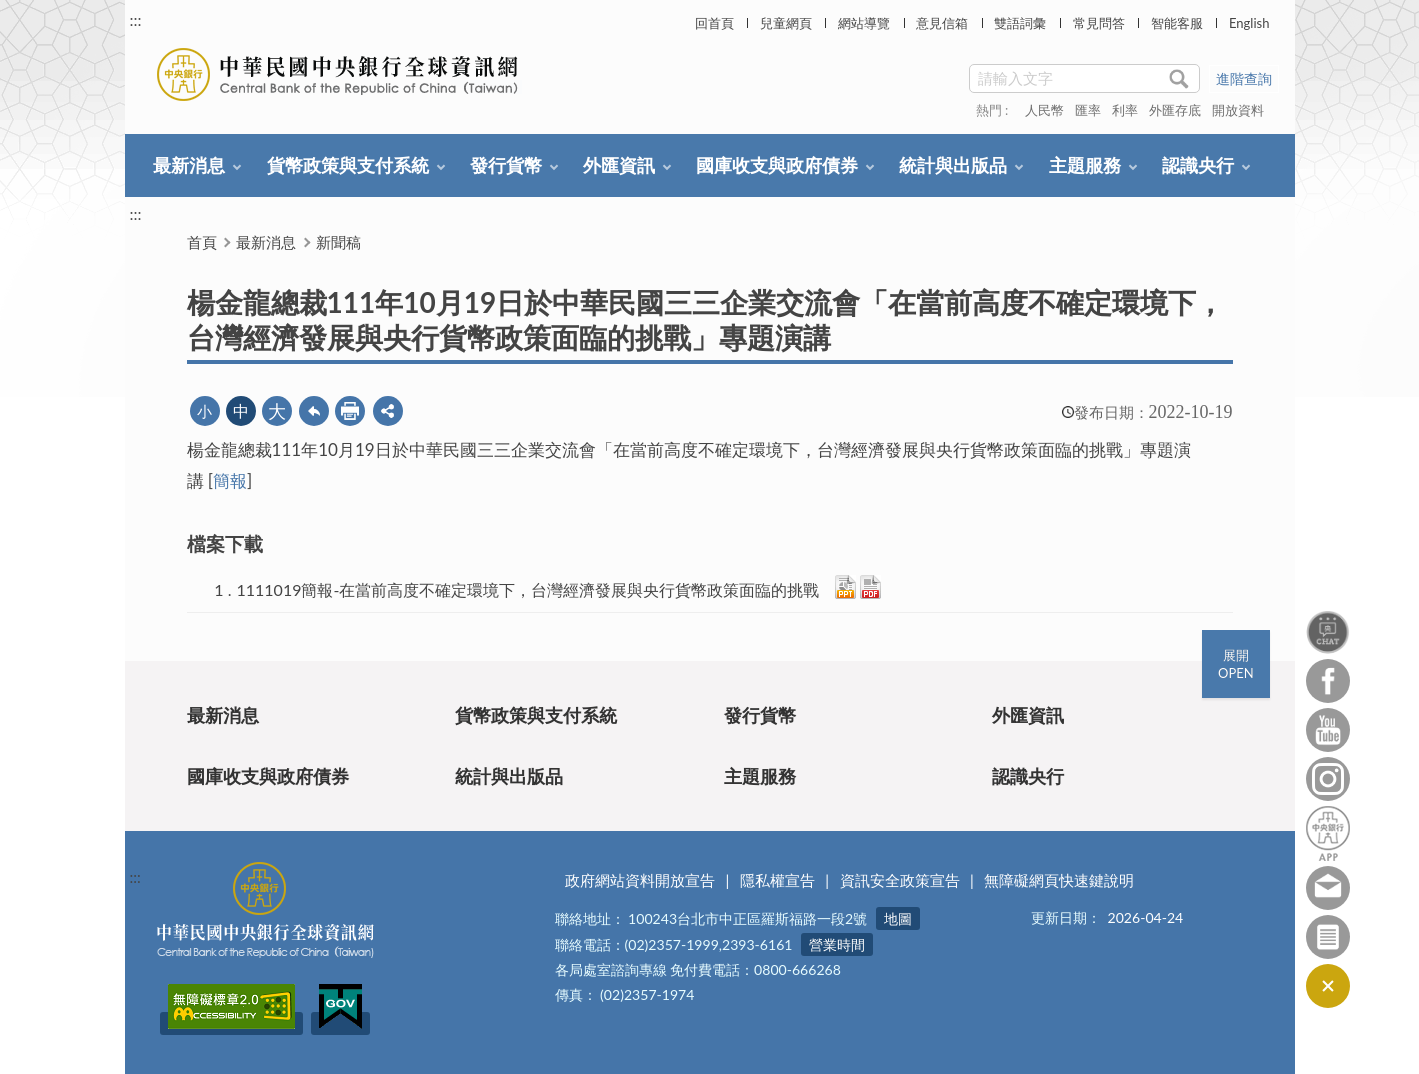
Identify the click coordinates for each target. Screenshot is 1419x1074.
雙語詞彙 (1020, 23)
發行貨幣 (506, 165)
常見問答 (1099, 23)
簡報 (230, 480)
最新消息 (189, 165)
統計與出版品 (953, 165)
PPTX (845, 587)
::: (136, 19)
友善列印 (350, 411)
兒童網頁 (786, 23)
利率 (1125, 110)
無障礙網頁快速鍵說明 (1059, 880)
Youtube (1328, 730)
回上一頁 (314, 411)
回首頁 (714, 23)
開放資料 (1238, 110)
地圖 (898, 918)
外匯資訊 (619, 165)
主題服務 (1085, 165)
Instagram (1328, 779)
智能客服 (1177, 23)
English (1249, 23)
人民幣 (1044, 110)
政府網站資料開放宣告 (640, 880)
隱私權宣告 (777, 880)
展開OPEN (1236, 664)
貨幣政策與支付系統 (348, 165)
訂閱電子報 (1328, 937)
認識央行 (1198, 165)
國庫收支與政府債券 (777, 165)
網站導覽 (864, 23)
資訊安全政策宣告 (900, 880)
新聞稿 (338, 242)
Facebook (1328, 681)
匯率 (1088, 110)
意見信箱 (942, 23)
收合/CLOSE (1327, 986)
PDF (870, 587)
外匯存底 (1175, 110)
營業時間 (837, 944)
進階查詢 (1244, 78)
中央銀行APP (1328, 833)
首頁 (202, 242)
